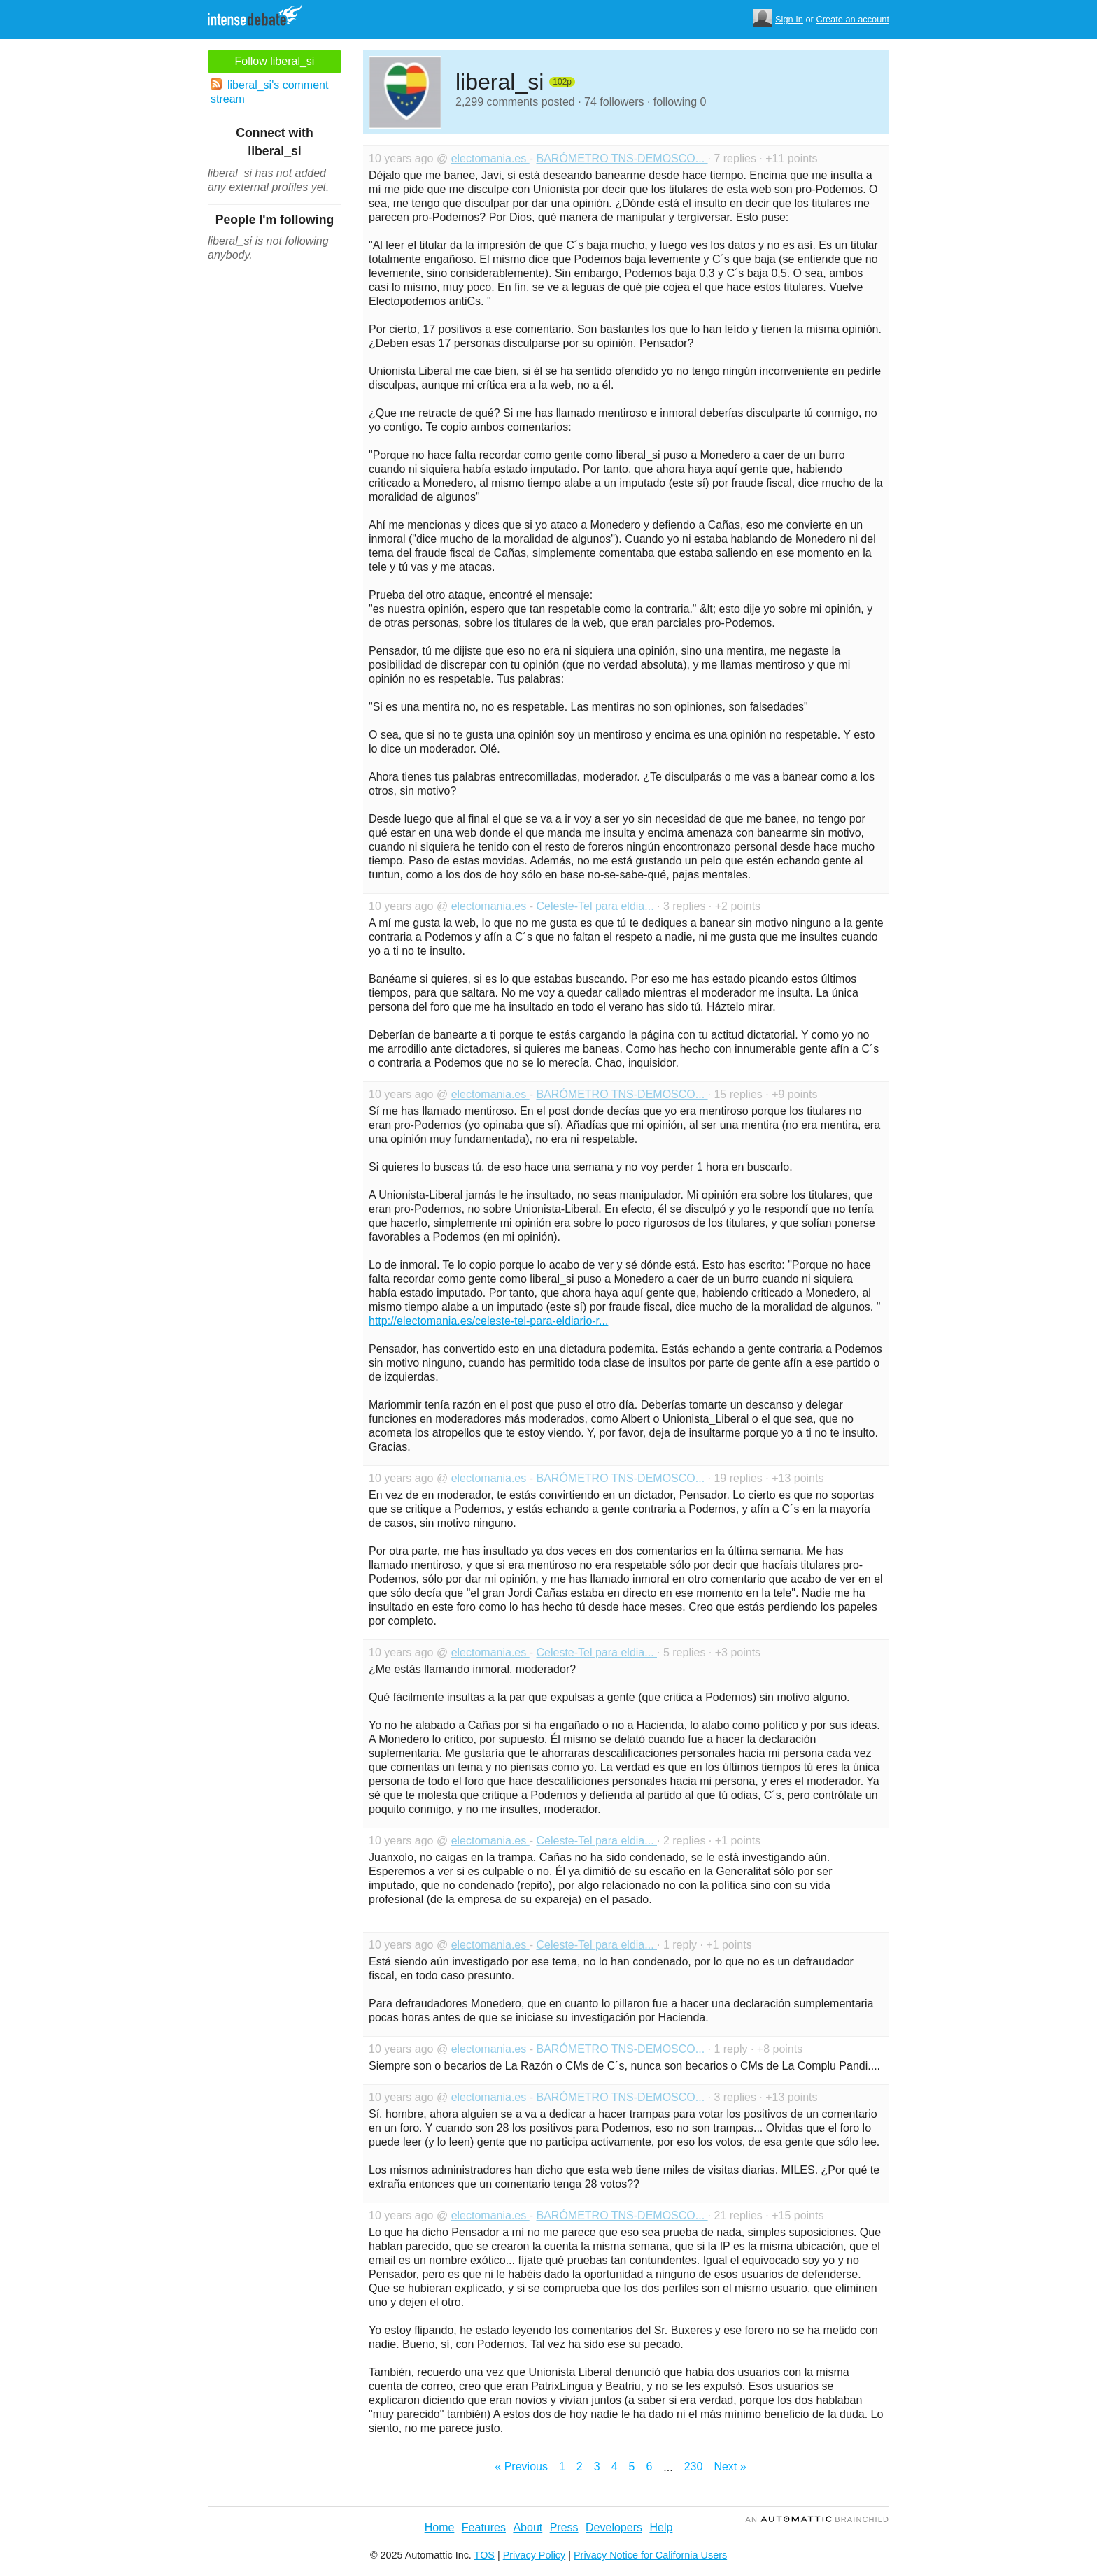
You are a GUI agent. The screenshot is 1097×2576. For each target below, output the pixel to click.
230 (693, 2466)
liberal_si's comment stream (269, 91)
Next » (730, 2466)
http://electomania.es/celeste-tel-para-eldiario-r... (488, 1321)
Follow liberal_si (275, 61)
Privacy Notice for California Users (650, 2555)
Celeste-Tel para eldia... (596, 906)
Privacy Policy (534, 2555)
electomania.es (490, 158)
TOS (484, 2555)
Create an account (852, 19)
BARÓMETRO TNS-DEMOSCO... (621, 158)
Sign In (789, 19)
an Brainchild (817, 2519)
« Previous (521, 2466)
